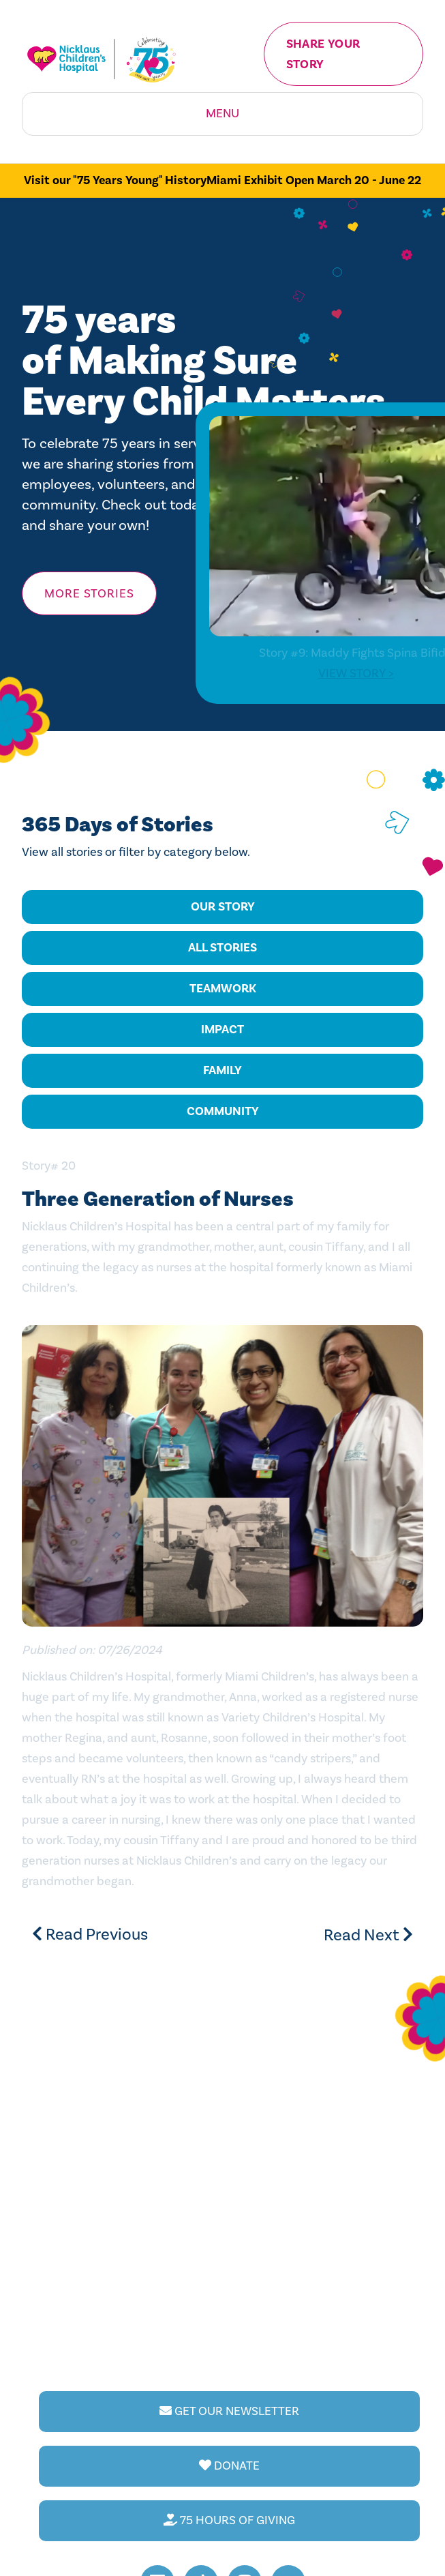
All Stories (222, 948)
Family (222, 1070)
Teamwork (222, 988)
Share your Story (323, 54)
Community (223, 1111)
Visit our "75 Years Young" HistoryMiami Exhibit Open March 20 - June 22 (222, 180)
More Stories (89, 594)
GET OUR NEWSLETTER (229, 2411)
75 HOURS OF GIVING (229, 2520)
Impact (222, 1029)
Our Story (223, 907)
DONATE (229, 2466)
